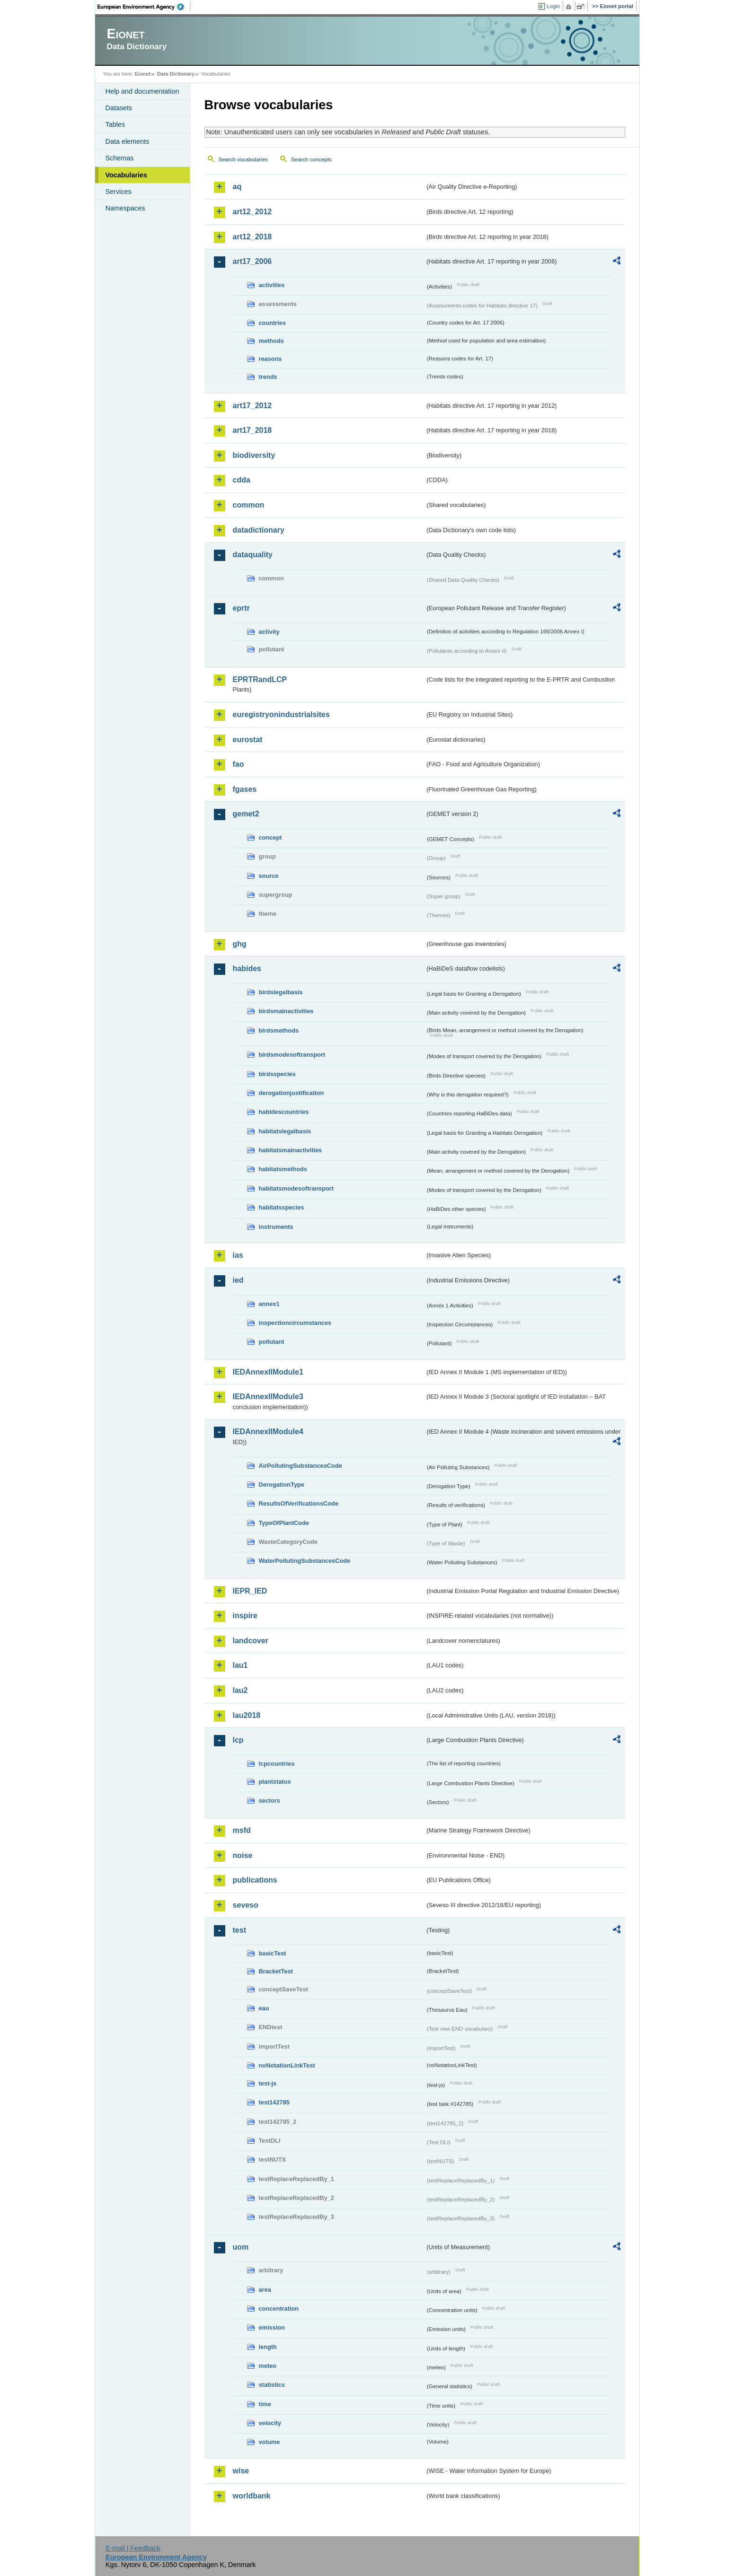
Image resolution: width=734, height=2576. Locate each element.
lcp (238, 1740)
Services (119, 191)
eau (264, 2008)
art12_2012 (252, 212)
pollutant (271, 1341)
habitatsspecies (281, 1207)
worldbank (252, 2496)
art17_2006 (252, 261)
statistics (272, 2384)
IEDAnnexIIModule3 (268, 1397)
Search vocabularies (243, 159)
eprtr (241, 608)
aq (237, 187)
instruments (276, 1226)
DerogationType (281, 1484)
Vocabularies (127, 175)
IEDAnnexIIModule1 (268, 1372)
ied (238, 1280)
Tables (115, 124)
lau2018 (247, 1715)
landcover (251, 1641)
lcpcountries (277, 1763)
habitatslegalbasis (285, 1131)
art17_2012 (252, 406)
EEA (143, 6)
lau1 (240, 1665)
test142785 (274, 2102)
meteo (268, 2365)
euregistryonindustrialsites (281, 714)
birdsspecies (277, 1074)
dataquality (253, 555)
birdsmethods (279, 1030)
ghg (240, 944)
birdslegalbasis (281, 992)
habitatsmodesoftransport (296, 1188)
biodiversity (254, 455)
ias (238, 1255)
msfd (242, 1830)
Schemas (120, 158)
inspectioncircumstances (295, 1322)
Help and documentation (142, 91)
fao (238, 764)
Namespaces (125, 208)
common (249, 505)
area (265, 2289)
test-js (268, 2083)
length (268, 2346)
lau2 (240, 1690)
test (239, 1930)
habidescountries (284, 1111)
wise (241, 2471)
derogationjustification (291, 1092)
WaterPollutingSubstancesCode (305, 1560)
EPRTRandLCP (260, 679)
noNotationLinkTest (287, 2065)
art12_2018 (252, 237)
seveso (245, 1905)
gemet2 (246, 814)
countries (272, 322)
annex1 (269, 1303)
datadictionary (258, 530)
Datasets (119, 108)
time (265, 2404)
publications (255, 1880)
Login (553, 6)
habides (247, 968)
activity (269, 631)
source (269, 875)
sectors (270, 1800)
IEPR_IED (250, 1591)
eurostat (248, 740)
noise (243, 1855)
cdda (241, 480)
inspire (245, 1616)
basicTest (272, 1953)
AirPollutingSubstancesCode (300, 1465)
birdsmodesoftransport (292, 1054)
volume (269, 2441)
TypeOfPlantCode (284, 1522)
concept (270, 837)
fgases (245, 789)
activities (272, 285)
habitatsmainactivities (290, 1150)
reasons (270, 358)
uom (241, 2247)
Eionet (142, 74)
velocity (270, 2423)
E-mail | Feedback (133, 2548)
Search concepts (311, 159)
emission (272, 2327)
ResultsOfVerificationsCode (299, 1503)
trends (268, 376)
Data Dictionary (176, 74)
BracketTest (276, 1971)
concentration (279, 2308)
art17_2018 (252, 430)
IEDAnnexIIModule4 (268, 1432)
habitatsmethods (283, 1169)
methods (271, 340)
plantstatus (275, 1781)
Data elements (128, 141)
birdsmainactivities (286, 1011)
